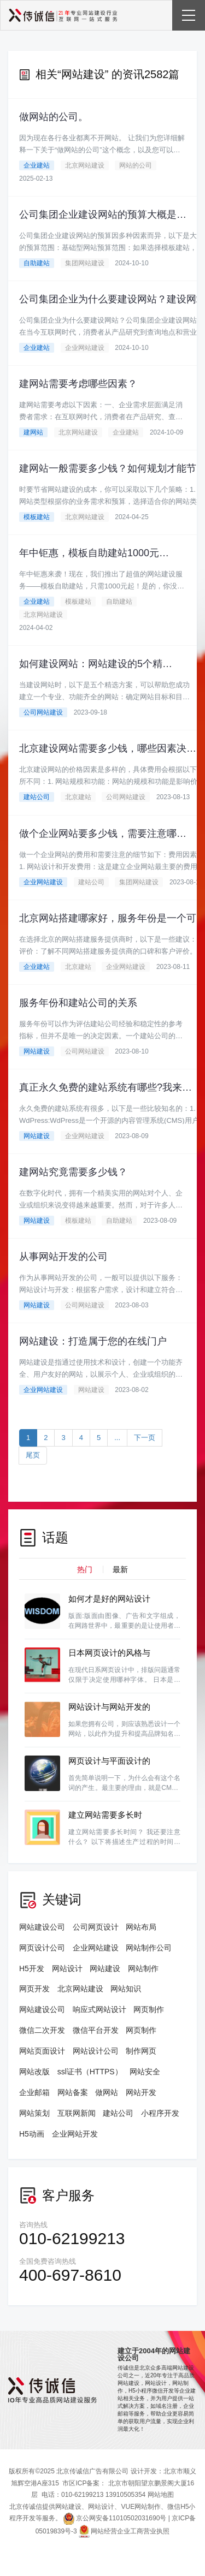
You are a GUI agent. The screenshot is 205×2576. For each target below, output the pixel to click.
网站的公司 (135, 165)
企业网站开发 (75, 2133)
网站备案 (72, 2092)
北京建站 (78, 797)
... (117, 1437)
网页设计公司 (42, 1947)
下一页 (144, 1437)
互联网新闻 (76, 2113)
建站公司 (37, 797)
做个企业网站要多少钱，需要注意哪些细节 (103, 833)
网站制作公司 (149, 1947)
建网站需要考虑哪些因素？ (78, 384)
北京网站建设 (84, 165)
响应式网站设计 (99, 2009)
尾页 (33, 1455)
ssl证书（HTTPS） (89, 2071)
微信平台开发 (96, 2030)
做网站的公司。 (53, 117)
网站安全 (145, 2071)
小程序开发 (160, 2113)
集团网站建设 (84, 263)
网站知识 (125, 1988)
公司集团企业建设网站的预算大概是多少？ (103, 214)
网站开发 (141, 2092)
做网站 (106, 2092)
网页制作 (148, 2009)
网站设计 (67, 1968)
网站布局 (141, 1927)
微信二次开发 (42, 2030)
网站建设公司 (42, 1927)
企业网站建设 (84, 348)
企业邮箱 (34, 2092)
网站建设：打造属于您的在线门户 (93, 1341)
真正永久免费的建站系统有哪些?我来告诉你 (105, 1087)
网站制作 (143, 1968)
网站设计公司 (96, 2050)
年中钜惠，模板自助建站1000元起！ (94, 553)
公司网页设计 (96, 1927)
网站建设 (37, 1051)
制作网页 (141, 2050)
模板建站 (37, 517)
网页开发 (34, 1988)
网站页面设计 (42, 2050)
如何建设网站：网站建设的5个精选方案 (96, 664)
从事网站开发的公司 (63, 1257)
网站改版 (34, 2071)
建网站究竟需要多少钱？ (73, 1172)
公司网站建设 (43, 712)
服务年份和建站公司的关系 (78, 1003)
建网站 (33, 432)
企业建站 (37, 165)
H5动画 (31, 2133)
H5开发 (31, 1968)
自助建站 (37, 263)
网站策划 (34, 2113)
